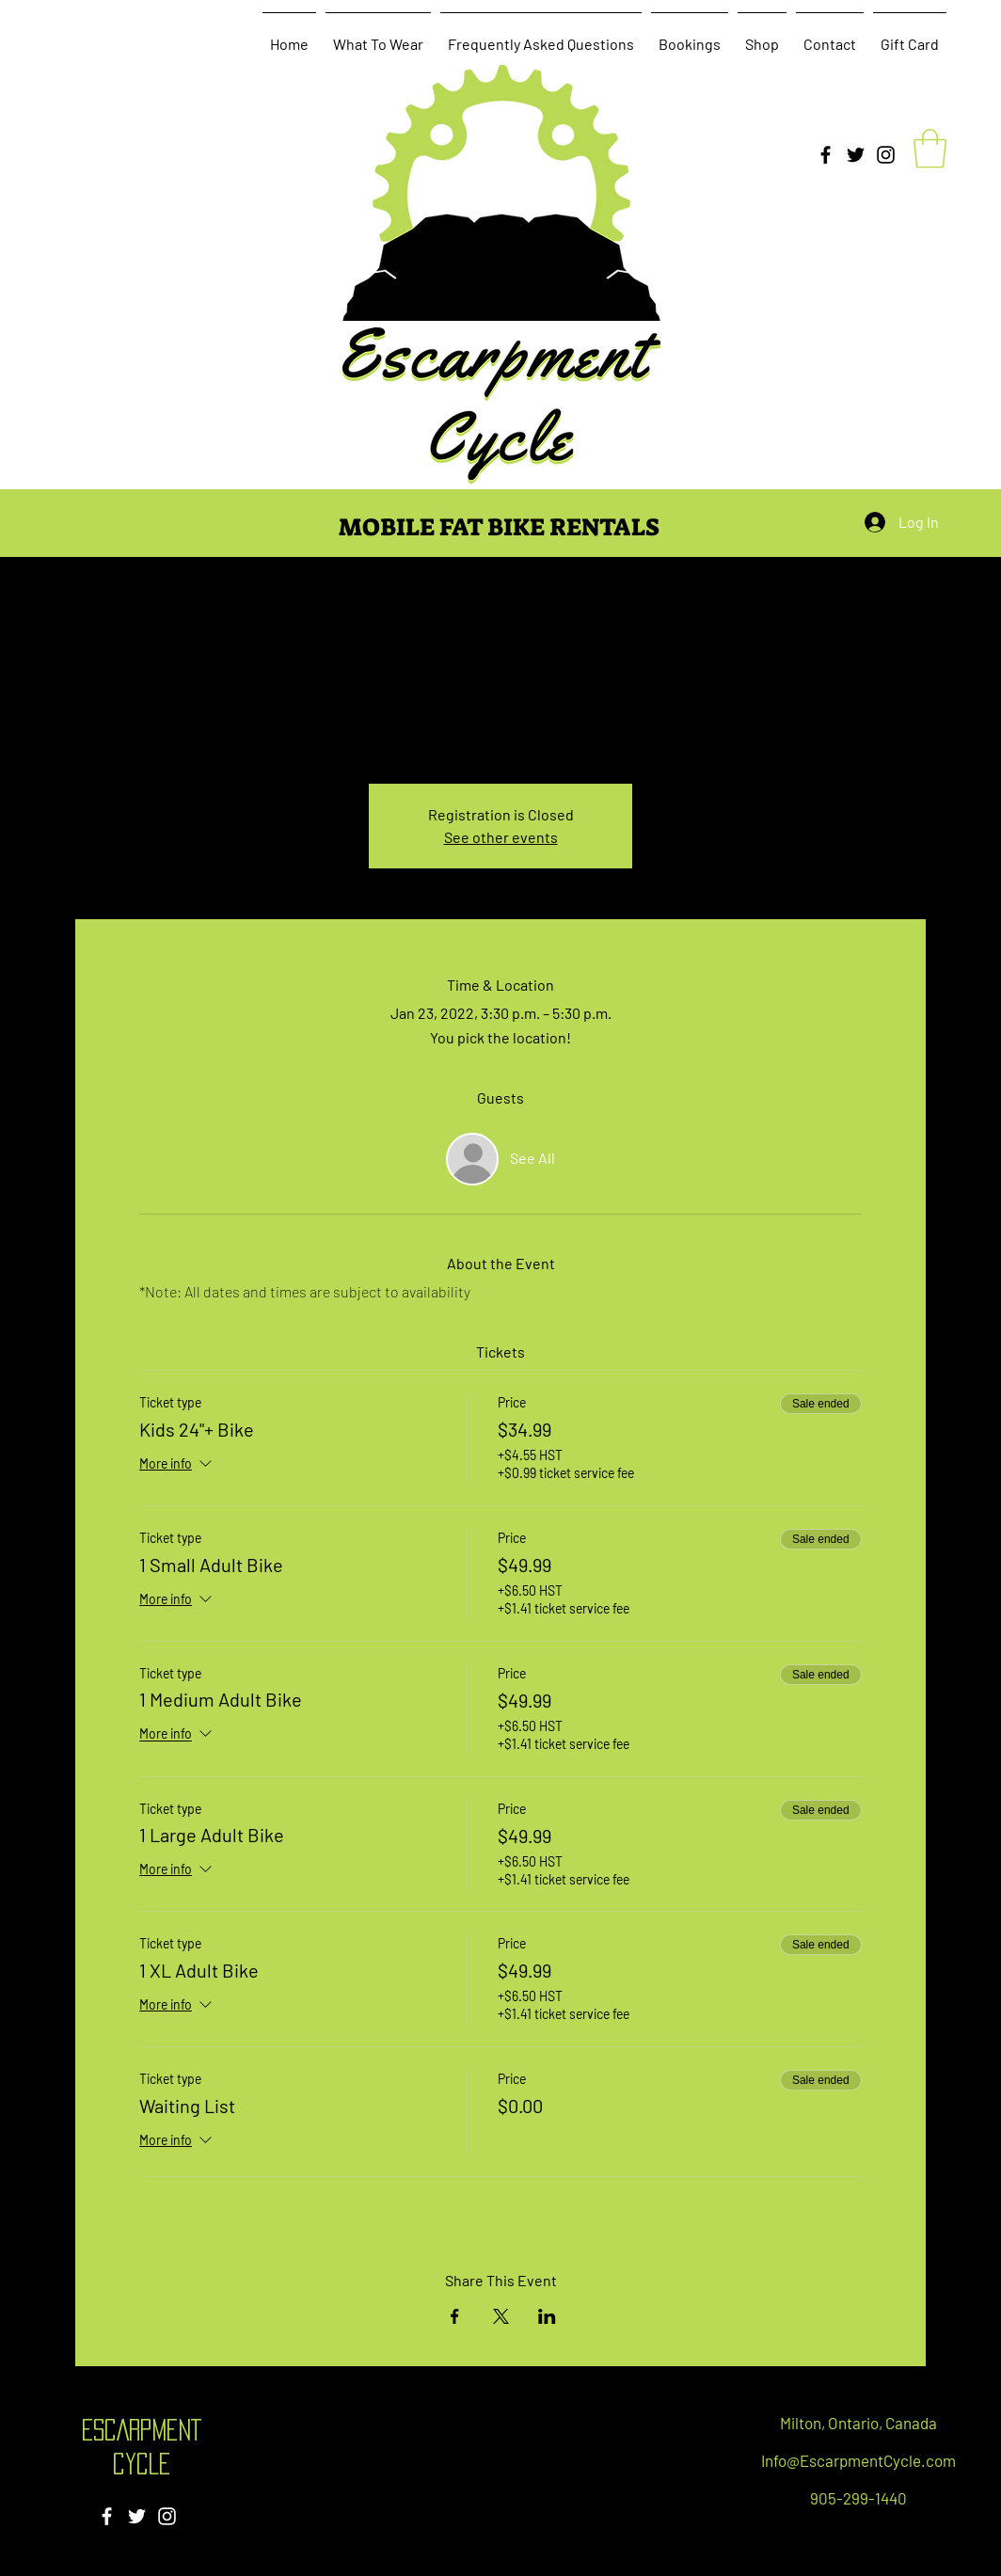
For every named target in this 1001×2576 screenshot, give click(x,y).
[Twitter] (855, 155)
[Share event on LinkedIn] (547, 2316)
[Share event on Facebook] (455, 2316)
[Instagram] (886, 155)
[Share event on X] (501, 2316)
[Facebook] (825, 155)
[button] (930, 148)
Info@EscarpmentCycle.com (858, 2460)
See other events (501, 837)
